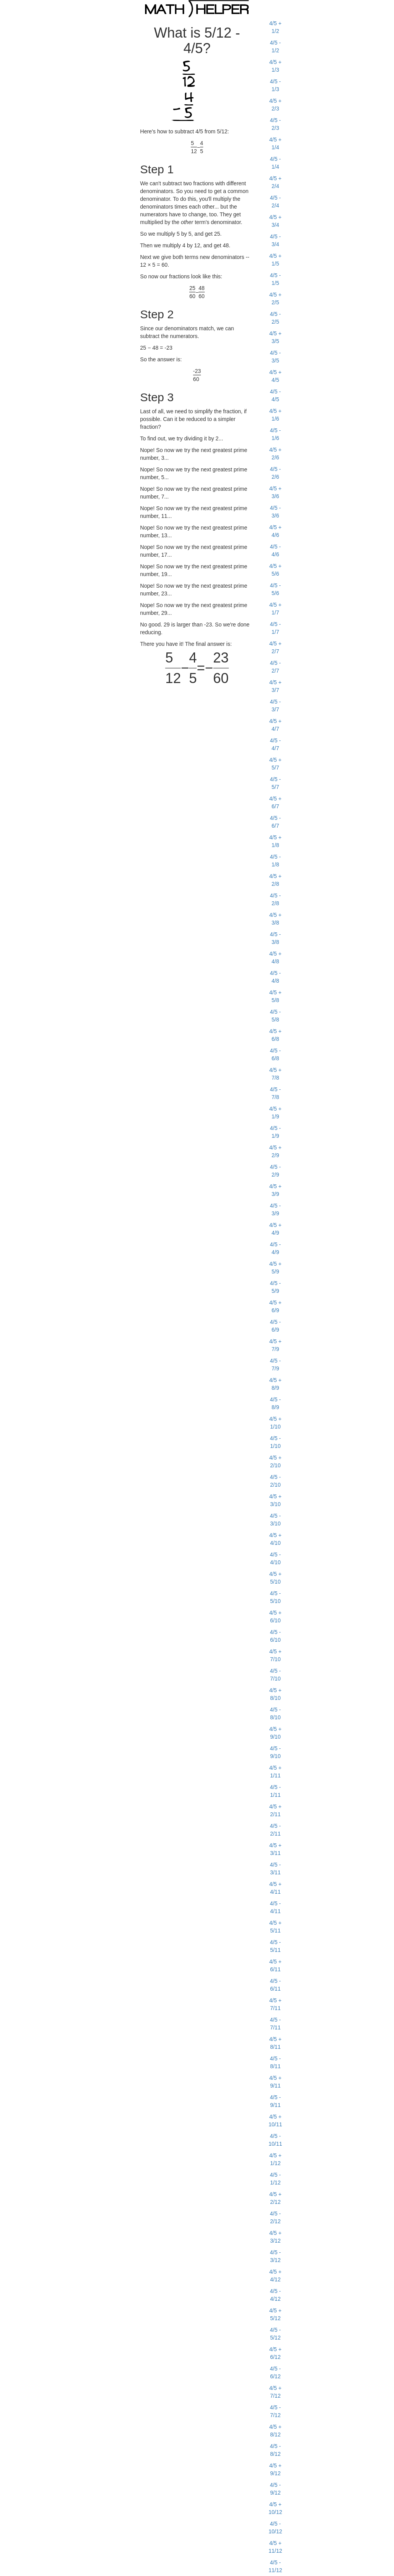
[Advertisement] (73, 133)
